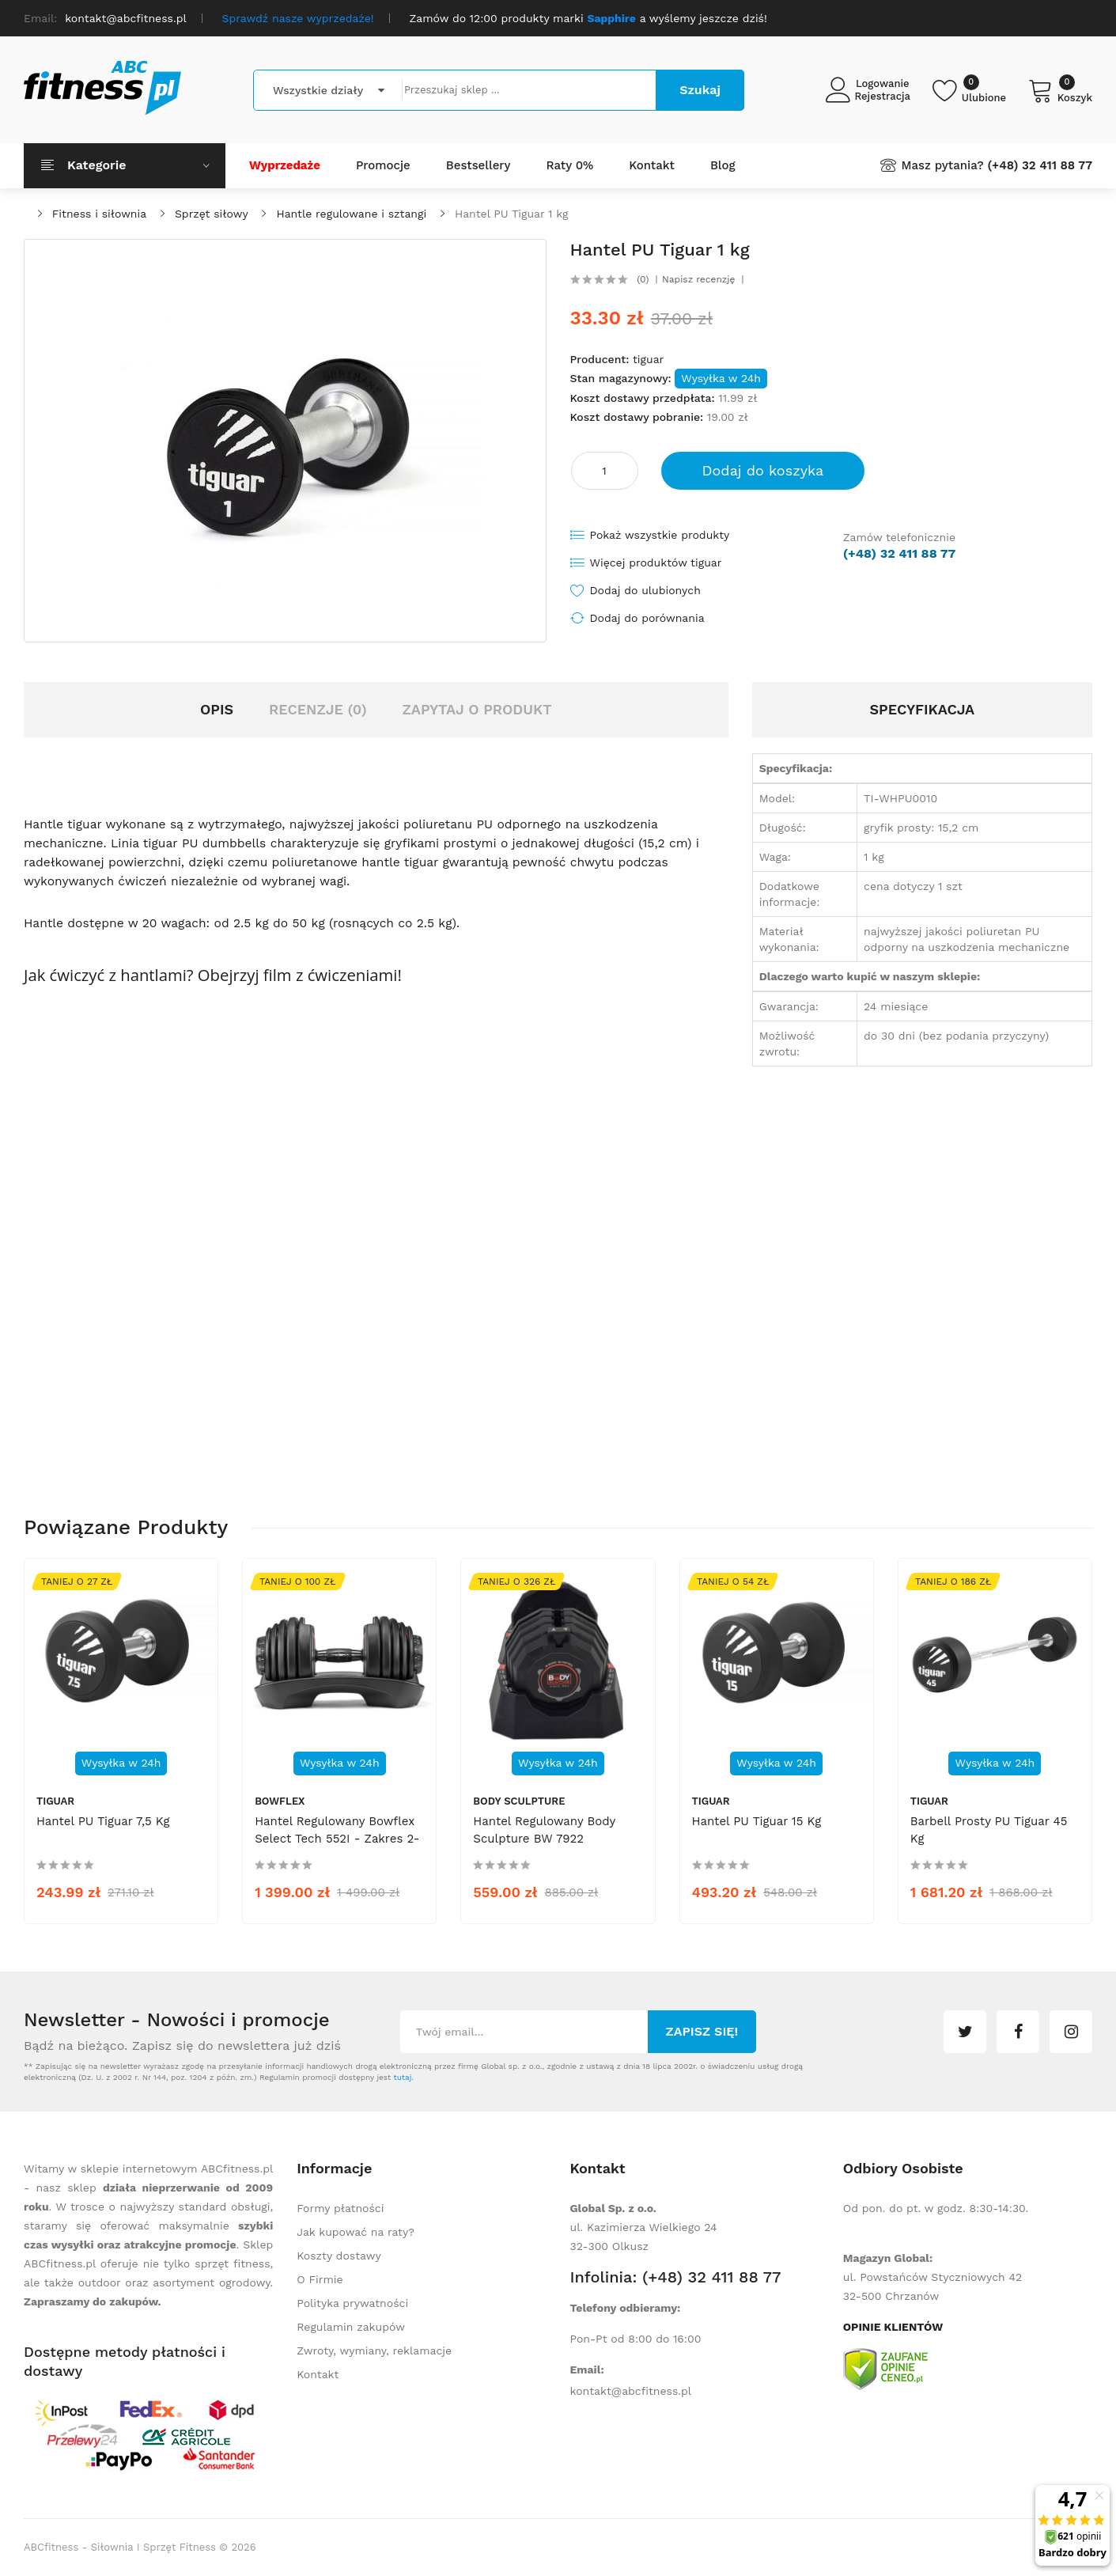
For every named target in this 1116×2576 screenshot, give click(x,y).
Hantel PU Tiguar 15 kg (757, 1821)
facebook (1018, 2031)
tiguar (648, 359)
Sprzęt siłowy (211, 213)
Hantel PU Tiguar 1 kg (512, 213)
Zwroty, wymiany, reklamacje (374, 2350)
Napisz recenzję (698, 279)
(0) (643, 279)
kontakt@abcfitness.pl (631, 2391)
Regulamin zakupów (351, 2326)
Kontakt (318, 2374)
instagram (1071, 2031)
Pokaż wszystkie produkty (660, 534)
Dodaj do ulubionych (645, 590)
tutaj (402, 2077)
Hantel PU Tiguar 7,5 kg (103, 1821)
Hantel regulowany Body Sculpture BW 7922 (544, 1830)
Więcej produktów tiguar (656, 562)
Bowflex (280, 1801)
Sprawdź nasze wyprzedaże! (298, 18)
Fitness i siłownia (99, 213)
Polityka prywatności (352, 2303)
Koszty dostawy (338, 2255)
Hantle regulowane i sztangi (351, 213)
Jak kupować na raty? (355, 2232)
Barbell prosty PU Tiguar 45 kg (989, 1830)
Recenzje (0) (318, 709)
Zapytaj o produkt (476, 709)
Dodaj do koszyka (763, 470)
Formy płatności (340, 2208)
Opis (216, 709)
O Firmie (319, 2279)
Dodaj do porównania (647, 618)
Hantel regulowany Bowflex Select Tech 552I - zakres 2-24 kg (337, 1838)
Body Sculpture (519, 1801)
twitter (965, 2031)
